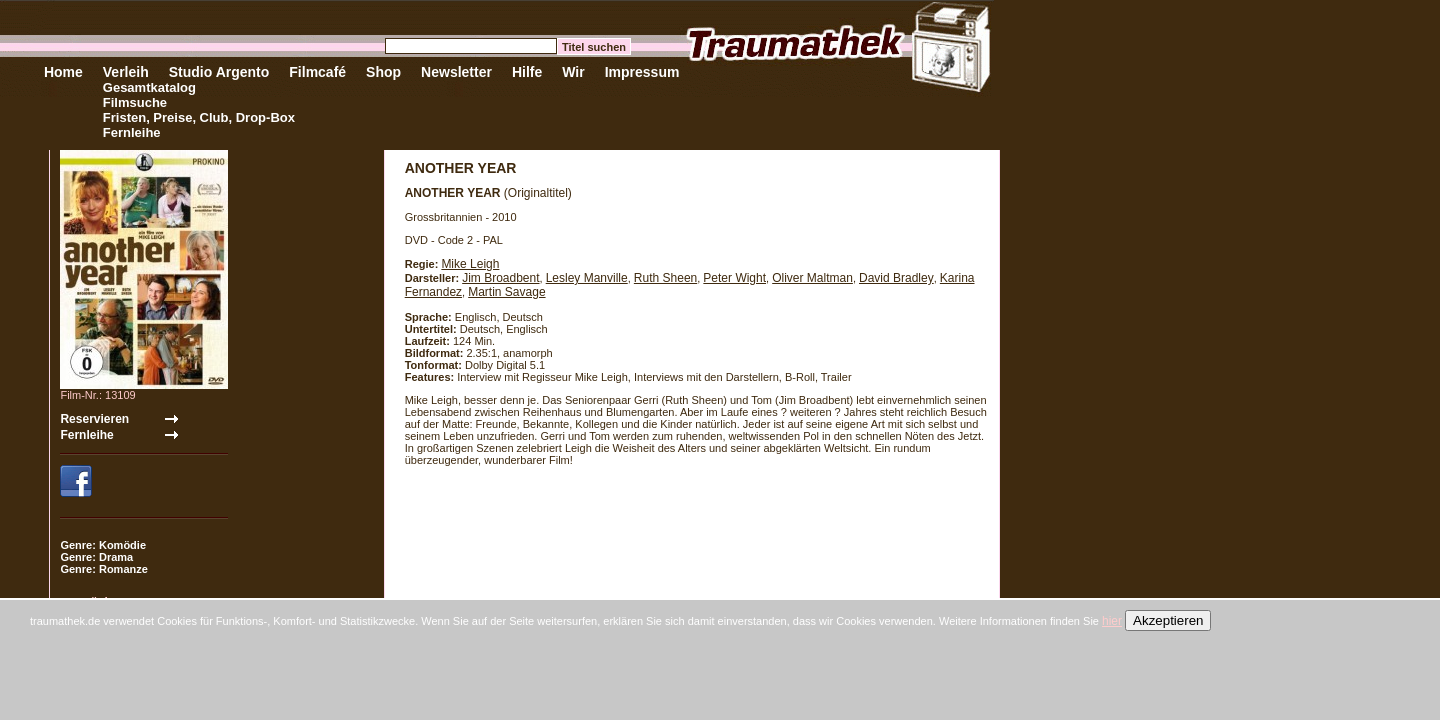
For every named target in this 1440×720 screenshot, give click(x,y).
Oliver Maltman (812, 278)
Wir (573, 72)
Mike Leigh (470, 264)
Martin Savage (506, 292)
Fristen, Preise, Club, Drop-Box (199, 117)
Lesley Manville (587, 278)
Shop (383, 72)
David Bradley (896, 278)
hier (1112, 621)
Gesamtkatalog (149, 87)
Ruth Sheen (665, 278)
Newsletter (456, 72)
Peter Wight (734, 278)
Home (63, 72)
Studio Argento (219, 72)
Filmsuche (135, 102)
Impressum (642, 72)
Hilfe (527, 72)
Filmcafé (317, 72)
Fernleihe (132, 132)
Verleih (126, 72)
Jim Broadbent (500, 278)
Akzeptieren (1168, 620)
